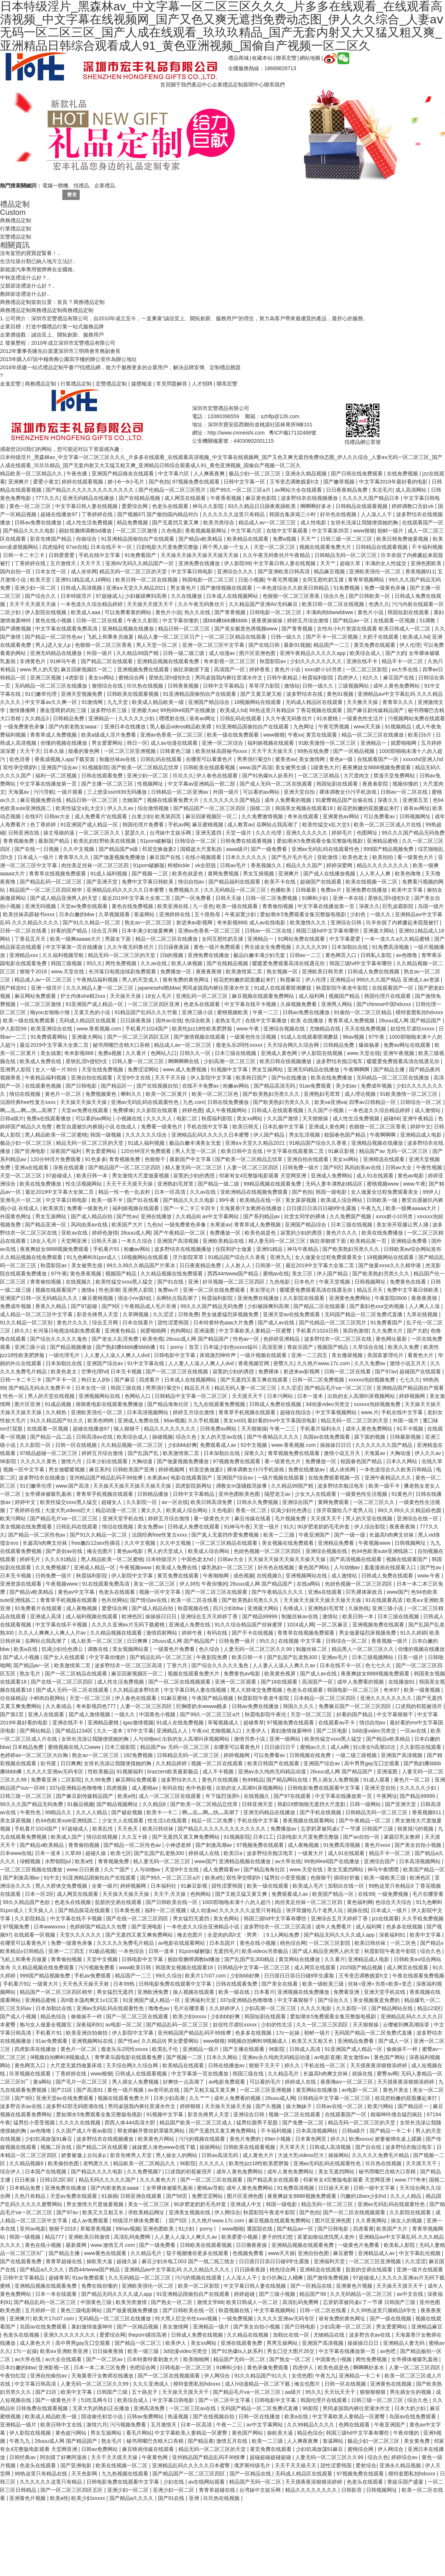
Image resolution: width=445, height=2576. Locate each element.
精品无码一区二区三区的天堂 (133, 571)
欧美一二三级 (279, 1535)
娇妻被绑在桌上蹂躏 (399, 2139)
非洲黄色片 (33, 661)
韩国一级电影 (332, 1192)
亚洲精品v (341, 980)
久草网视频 (136, 1314)
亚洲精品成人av (377, 2253)
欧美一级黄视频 (423, 1690)
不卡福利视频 (427, 547)
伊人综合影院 (370, 1527)
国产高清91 (90, 2090)
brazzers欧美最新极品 (173, 1771)
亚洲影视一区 (54, 2367)
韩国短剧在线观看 (409, 612)
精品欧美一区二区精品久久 (32, 473)
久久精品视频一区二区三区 (133, 1445)
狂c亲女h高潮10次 (375, 1747)
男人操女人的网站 (177, 2155)
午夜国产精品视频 (213, 1698)
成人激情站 (428, 1110)
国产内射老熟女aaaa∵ (75, 727)
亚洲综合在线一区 (418, 1518)
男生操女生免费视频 (268, 947)
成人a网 (340, 1747)
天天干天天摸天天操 (33, 604)
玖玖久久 (183, 776)
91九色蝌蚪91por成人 (92, 1257)
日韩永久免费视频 (258, 1502)
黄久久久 (152, 1510)
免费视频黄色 (101, 1094)
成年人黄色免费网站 (397, 686)
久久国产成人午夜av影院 (85, 2131)
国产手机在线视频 (321, 1812)
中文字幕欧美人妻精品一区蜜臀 (256, 1331)
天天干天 (91, 563)
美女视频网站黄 (131, 1649)
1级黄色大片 (324, 767)
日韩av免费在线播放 (38, 522)
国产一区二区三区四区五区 (139, 1037)
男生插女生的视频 (411, 2392)
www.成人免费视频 (185, 1069)
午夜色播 (77, 473)
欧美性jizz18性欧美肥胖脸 (203, 1029)
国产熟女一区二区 (172, 2302)
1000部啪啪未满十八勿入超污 (237, 1902)
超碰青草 (253, 1722)
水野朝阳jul (58, 1861)
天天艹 (308, 539)
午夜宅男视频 (283, 580)
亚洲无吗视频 (41, 906)
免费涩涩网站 (144, 1069)
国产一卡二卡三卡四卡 (190, 1208)
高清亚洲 (273, 1347)
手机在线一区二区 (325, 2065)
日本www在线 (16, 1853)
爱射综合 (366, 2465)
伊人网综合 (227, 2212)
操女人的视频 (407, 2220)
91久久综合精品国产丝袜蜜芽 (249, 1625)
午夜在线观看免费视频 (418, 1976)
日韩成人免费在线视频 (374, 971)
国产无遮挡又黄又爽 (176, 522)
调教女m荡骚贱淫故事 (242, 1486)
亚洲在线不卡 (362, 661)
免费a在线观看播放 (49, 1118)
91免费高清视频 (391, 947)
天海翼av (19, 792)
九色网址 (304, 727)
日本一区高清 (170, 1192)
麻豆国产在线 (399, 678)
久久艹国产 (117, 1869)
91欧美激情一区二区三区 (328, 743)
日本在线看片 (138, 1322)
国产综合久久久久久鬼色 (59, 1339)
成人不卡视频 (218, 1771)
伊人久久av (121, 808)
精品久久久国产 (305, 865)
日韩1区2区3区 (58, 2180)
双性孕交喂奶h (21, 767)
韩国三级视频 (67, 963)
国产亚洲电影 (30, 1151)
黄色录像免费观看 (268, 2367)
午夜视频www (375, 1543)
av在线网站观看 (207, 2482)
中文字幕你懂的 (181, 620)
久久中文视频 (79, 849)
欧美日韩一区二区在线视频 (147, 580)
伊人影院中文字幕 (211, 1078)
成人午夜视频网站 (226, 1110)
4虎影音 (76, 678)
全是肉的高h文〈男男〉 (235, 1935)
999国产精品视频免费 (389, 849)
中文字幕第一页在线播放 (75, 947)
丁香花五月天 (30, 939)
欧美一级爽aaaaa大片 (76, 939)
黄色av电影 (411, 1176)
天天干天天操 (171, 1078)
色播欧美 (281, 890)
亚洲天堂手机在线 (123, 1518)
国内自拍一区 (16, 571)
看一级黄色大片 (416, 857)
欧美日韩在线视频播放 (286, 1061)
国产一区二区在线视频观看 (180, 1682)
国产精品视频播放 (71, 1347)
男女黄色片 (184, 588)
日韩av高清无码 (220, 2155)
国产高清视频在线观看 (356, 1559)
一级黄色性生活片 (363, 718)
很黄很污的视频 (416, 1829)
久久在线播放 (187, 596)
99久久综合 (169, 1976)
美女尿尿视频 (301, 1200)
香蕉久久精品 (51, 1306)
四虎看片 (150, 1380)
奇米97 (392, 1690)
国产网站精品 (36, 1731)
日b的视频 (172, 955)
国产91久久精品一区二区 (92, 922)
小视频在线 (130, 1118)
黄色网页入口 (341, 955)
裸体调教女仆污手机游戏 (348, 792)
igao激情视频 (138, 1722)
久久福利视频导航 (63, 955)
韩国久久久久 (299, 1706)
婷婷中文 (420, 1127)
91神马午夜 (64, 661)
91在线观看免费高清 (106, 1584)
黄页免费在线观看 (375, 645)
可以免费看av (379, 816)
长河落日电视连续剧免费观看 (123, 971)
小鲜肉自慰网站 (48, 1698)
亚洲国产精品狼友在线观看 (123, 473)
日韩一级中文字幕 (374, 2188)
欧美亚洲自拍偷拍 (87, 2033)
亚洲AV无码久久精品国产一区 (140, 563)
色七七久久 (379, 1665)
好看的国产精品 (70, 931)
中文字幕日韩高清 (35, 2384)
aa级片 (293, 2392)
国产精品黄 (201, 2441)
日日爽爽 (138, 1641)
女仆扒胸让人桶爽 (282, 2278)
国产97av (385, 1371)
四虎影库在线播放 (35, 2049)
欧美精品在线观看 (248, 539)
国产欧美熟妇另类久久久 (272, 1094)
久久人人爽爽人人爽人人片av (53, 1633)
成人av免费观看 (91, 2220)
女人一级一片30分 (57, 1069)
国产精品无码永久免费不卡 (40, 1388)
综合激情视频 (154, 808)
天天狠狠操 (316, 1118)
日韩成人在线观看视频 (278, 1110)
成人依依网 (84, 571)
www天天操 (368, 727)
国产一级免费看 (270, 849)
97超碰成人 (109, 596)
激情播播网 (23, 710)
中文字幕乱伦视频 (420, 2253)
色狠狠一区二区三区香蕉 (292, 596)
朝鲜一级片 (391, 531)
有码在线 (218, 1633)
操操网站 (210, 2147)
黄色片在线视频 (221, 1780)
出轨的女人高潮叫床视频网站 (361, 1396)
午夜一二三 (266, 1012)
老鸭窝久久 (97, 2163)
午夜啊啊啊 (357, 1069)
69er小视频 (278, 2139)
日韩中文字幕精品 (224, 686)
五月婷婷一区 (41, 2310)
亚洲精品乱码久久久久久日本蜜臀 (126, 890)
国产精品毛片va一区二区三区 (339, 1388)
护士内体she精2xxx (83, 996)
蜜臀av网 (387, 2074)
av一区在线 (175, 1502)
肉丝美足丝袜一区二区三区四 (95, 865)
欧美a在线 (26, 1649)
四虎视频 (117, 1788)
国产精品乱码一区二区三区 (51, 882)
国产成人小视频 (22, 1657)
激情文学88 (210, 2302)
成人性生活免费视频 (90, 522)
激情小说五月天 (409, 1363)
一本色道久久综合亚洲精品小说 (204, 1927)
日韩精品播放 (153, 1494)
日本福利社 (164, 1886)
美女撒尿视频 (348, 1355)
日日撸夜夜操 (252, 2245)
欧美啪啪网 (197, 2359)
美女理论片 (263, 1290)
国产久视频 (269, 2106)
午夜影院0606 (391, 1298)
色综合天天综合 (394, 1902)
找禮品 (81, 186)
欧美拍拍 (383, 857)
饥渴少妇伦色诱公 (292, 1510)
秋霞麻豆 (291, 980)
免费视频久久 (184, 890)
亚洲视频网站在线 (100, 1396)
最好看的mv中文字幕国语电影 (282, 1420)
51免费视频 (347, 588)
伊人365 (188, 1584)
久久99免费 (98, 1780)
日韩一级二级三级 (184, 653)
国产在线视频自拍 (157, 1086)
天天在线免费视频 (366, 1029)
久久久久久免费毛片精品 (126, 1943)
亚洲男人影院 (16, 1069)
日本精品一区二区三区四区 (325, 1698)
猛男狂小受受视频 (285, 1878)
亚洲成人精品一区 (95, 1567)
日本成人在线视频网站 (233, 596)
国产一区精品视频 (354, 751)
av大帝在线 (405, 669)
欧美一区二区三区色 (216, 1094)
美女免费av (151, 1527)
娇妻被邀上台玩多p (84, 2155)
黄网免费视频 (224, 873)
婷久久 (22, 1331)
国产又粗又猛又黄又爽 (241, 1894)
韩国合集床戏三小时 (293, 514)
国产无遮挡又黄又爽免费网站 (186, 1837)
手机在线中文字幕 (100, 555)
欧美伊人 (176, 2343)
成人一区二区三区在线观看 (170, 1796)
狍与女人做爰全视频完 (46, 2025)
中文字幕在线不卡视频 (251, 1004)
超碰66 (391, 1118)
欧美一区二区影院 (199, 2286)
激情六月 (72, 1461)
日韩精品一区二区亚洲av (180, 792)
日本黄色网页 (311, 2139)
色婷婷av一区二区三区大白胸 (34, 1755)
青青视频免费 (19, 841)
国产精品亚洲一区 (46, 1225)
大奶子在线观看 (381, 637)
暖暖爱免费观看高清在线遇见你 (289, 963)
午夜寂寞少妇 (241, 914)
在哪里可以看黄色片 (210, 759)
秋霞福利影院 (318, 678)
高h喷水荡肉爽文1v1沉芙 (90, 2000)
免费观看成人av (219, 1445)
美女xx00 (234, 1420)
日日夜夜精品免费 (347, 490)
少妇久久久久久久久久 (316, 661)
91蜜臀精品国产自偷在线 (345, 800)
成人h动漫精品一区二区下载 (258, 2384)
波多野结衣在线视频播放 (310, 498)
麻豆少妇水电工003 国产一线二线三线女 (189, 2261)
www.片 (369, 1412)
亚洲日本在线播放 (125, 727)
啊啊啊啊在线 (184, 1061)
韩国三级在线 (127, 1388)
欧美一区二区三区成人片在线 (388, 824)
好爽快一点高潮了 (184, 2082)
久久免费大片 (388, 1331)
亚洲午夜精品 (418, 1118)
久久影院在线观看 (157, 1110)
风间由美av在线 (364, 1167)
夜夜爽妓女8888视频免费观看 (377, 767)
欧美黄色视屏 (280, 1674)
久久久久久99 (312, 947)
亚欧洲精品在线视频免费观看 (254, 1192)
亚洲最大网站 (379, 931)
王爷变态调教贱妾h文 (295, 482)
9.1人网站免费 (283, 1935)
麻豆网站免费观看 (35, 996)
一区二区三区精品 (319, 776)
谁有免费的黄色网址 (186, 980)
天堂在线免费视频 (103, 1069)
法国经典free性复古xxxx (28, 1102)
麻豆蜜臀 (344, 2253)
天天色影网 (85, 2474)
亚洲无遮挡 (209, 833)
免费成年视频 (377, 1086)
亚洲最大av (144, 710)
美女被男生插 (291, 767)
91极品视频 (80, 1804)
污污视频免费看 (97, 1967)
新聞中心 (253, 85)
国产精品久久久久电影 (29, 531)
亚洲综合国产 (298, 1502)
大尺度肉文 (357, 776)
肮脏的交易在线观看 (119, 1902)
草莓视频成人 (224, 1722)
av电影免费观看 (228, 2082)
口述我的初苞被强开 (419, 1706)
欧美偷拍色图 (64, 2163)
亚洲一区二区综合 (223, 743)
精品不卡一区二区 (403, 661)
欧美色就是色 (188, 873)
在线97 (33, 816)
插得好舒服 (347, 1878)
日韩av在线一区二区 (340, 2106)
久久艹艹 (200, 2098)
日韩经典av (23, 2457)
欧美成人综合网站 (342, 1200)
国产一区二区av (105, 2359)
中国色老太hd (197, 1559)
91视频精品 (398, 727)
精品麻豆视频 (330, 571)
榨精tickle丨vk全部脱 (192, 865)
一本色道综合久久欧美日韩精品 (293, 588)
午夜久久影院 (143, 620)
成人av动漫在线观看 (175, 743)
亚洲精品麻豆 (426, 2327)
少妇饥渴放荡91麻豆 (49, 2139)
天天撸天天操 (363, 702)
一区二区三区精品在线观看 (236, 637)
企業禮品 (104, 186)
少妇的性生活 (277, 2025)
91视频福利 (130, 1771)
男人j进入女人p (53, 645)
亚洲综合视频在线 (284, 1029)
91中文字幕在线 (146, 1363)
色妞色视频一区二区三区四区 (268, 1551)
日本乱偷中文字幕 (284, 1127)
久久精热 (57, 1412)
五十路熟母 (208, 914)
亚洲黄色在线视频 (391, 2384)
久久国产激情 (283, 1118)
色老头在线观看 (171, 506)
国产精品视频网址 (117, 1804)
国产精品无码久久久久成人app (340, 1935)
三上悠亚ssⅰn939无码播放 (117, 792)
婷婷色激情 (105, 1233)
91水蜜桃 (327, 718)
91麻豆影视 (342, 1151)
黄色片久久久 (342, 1233)
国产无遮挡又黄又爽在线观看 (254, 1380)
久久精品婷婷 (172, 1763)
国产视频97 (130, 514)
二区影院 (71, 1780)
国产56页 (177, 2196)
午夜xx (295, 735)
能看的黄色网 (84, 751)
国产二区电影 (332, 1731)
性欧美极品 (101, 1771)
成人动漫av (223, 653)
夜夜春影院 (376, 784)
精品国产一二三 (332, 645)
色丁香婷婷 (43, 824)
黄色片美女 (396, 2090)
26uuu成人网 (136, 1233)
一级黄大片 (311, 1853)
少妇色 (358, 914)
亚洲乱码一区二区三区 (202, 996)
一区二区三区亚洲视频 (130, 751)
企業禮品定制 (227, 85)
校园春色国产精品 (345, 1135)
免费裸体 (123, 1110)
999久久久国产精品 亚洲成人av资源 (398, 980)
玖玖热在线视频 (146, 686)
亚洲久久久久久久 (307, 833)
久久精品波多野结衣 (137, 1690)
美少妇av (347, 1086)
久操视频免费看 (299, 1004)
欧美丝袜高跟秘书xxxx (222, 751)
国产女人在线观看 (64, 1657)
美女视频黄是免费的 (377, 2000)
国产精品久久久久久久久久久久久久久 (90, 490)
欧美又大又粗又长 (313, 2041)
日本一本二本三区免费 (100, 2367)
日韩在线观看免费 (102, 776)
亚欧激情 (328, 857)
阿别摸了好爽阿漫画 (64, 2457)
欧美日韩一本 (92, 1176)
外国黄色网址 (16, 1216)
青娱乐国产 (300, 1347)
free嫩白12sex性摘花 (96, 1543)
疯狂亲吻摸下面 (192, 669)
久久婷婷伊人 (225, 2008)
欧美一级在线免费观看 (233, 735)
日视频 (51, 849)
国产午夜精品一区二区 (180, 1233)
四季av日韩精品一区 (373, 1102)
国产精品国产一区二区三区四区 (210, 808)
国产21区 (62, 2090)
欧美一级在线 (234, 1992)
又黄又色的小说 (93, 1012)
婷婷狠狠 (191, 2106)
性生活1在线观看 (168, 1820)
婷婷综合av (405, 2457)
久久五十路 (135, 1837)
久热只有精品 (30, 2196)
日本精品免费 (28, 1747)
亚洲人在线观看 (47, 1714)
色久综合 (210, 1649)
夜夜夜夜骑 (209, 971)
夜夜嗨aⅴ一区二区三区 (347, 2082)
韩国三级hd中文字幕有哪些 (328, 931)
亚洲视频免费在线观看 (144, 669)
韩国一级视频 (106, 1135)
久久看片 (137, 1053)
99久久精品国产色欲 (27, 1902)
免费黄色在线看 (409, 1282)
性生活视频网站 (84, 1184)
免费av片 (331, 890)
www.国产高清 (255, 767)
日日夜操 (25, 2180)
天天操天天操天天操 (84, 1102)
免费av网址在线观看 (407, 1045)
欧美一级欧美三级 (385, 1878)
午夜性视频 (430, 1167)
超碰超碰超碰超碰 (271, 2457)
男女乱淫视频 (305, 1135)
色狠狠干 (156, 1159)
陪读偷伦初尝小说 (102, 2416)
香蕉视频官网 (254, 1363)
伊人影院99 (237, 563)
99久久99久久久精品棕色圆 (410, 1510)
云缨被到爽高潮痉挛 (407, 2025)
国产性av (127, 1216)
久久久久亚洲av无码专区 (55, 1771)
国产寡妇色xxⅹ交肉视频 (377, 1306)
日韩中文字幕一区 (245, 482)
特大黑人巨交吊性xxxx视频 (187, 2318)
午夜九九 (372, 1208)
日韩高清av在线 (95, 1437)
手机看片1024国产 (147, 1029)
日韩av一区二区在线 (404, 792)
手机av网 (178, 824)
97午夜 (377, 1037)
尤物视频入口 (226, 1731)
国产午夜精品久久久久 (273, 1437)
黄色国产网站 (314, 1567)
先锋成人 (294, 1608)
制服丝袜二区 (312, 1649)
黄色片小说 (168, 612)
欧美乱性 (103, 1829)
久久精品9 (153, 2041)
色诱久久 (379, 604)
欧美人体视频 (187, 963)
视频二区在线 (56, 2147)
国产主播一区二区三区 (108, 784)
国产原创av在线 (65, 1551)
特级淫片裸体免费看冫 (139, 2220)
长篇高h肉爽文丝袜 (392, 1535)
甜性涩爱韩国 (174, 1322)
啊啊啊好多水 (316, 506)
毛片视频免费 (291, 1518)
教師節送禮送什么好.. (25, 294)
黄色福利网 (360, 1902)
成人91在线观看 (375, 1176)
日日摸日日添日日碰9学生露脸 (322, 1208)
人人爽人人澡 (425, 1306)
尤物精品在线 (325, 1029)
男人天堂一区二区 (157, 645)
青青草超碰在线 (64, 2261)
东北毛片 (382, 490)
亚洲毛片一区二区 (21, 1200)
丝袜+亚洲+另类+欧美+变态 (380, 1984)
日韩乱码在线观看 (241, 718)
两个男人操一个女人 (226, 547)
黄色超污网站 (71, 2433)
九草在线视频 (422, 1314)
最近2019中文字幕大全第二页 (137, 898)
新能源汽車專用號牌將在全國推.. (38, 269)
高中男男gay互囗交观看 (372, 1763)
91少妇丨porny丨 (198, 2229)
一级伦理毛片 (65, 1355)
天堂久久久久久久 (81, 1935)
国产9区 (332, 1167)
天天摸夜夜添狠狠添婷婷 (379, 2065)
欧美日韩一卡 (248, 1657)
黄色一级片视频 (126, 2090)
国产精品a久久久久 (43, 2269)
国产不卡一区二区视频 (332, 637)
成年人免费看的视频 (288, 800)
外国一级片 (100, 653)
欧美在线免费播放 (332, 1078)
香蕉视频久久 (267, 865)
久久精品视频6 (27, 2163)
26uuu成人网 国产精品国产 (411, 1020)
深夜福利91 (393, 1935)
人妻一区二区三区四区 (253, 1167)
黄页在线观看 (322, 735)
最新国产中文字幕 (190, 1159)
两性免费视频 (121, 963)
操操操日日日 (336, 1445)
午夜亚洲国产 (315, 1535)
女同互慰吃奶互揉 (323, 580)
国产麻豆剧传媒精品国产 (376, 710)
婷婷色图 (192, 1110)
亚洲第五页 (416, 800)
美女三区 (303, 1273)
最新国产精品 (54, 841)
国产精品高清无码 (275, 1086)
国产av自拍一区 (362, 1837)
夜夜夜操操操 (267, 620)
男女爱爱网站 (108, 743)
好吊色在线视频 (339, 514)
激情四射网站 (162, 1633)
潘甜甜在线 (260, 2229)
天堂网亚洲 (74, 1241)
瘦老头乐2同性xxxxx (240, 1045)
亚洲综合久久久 (236, 571)
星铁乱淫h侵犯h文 (170, 678)
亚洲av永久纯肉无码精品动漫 (272, 1771)
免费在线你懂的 (100, 2286)
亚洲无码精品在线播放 (89, 498)
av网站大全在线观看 (299, 490)
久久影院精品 (30, 1918)
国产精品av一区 (352, 620)
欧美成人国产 (67, 1837)
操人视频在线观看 (194, 1992)
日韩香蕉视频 (184, 686)
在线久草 (432, 1461)
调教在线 (99, 1649)
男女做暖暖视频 (67, 1469)
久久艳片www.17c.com (324, 1363)
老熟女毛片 (229, 1020)
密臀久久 (283, 1363)
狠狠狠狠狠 (373, 2392)
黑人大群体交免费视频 (257, 1690)
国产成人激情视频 (90, 1714)
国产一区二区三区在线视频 (178, 1371)
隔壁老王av (278, 1494)
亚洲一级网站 (285, 1739)
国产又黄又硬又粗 (261, 694)
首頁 (165, 85)
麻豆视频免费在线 (41, 800)
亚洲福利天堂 (201, 2000)
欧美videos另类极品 (265, 1951)
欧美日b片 (420, 735)
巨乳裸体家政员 (365, 1592)
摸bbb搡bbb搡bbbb (226, 620)
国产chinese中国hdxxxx (384, 1004)
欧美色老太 (356, 857)
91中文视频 (254, 1445)
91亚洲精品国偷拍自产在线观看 (138, 539)
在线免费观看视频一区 (335, 1478)
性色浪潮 (109, 1290)
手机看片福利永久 (321, 1429)
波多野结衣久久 (180, 1780)
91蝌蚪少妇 (316, 898)
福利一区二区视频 (56, 776)
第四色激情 (356, 1331)
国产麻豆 (125, 1380)
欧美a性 (127, 1796)
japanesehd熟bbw (158, 988)
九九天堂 (118, 702)
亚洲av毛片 (335, 1657)
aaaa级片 (237, 849)
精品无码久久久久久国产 (108, 2180)
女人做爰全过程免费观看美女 (385, 1192)
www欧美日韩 (135, 1967)
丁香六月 (178, 1665)
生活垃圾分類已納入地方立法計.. (38, 261)
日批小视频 (251, 580)
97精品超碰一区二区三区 (49, 1453)
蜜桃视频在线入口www (75, 1747)
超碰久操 (96, 1853)
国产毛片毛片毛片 (292, 857)
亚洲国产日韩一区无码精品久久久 (39, 1298)
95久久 (94, 963)
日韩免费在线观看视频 (247, 841)
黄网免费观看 (334, 1502)
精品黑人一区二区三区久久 (363, 1649)
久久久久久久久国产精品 (232, 800)
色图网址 (368, 833)
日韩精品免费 (69, 718)
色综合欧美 (198, 1020)
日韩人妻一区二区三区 (138, 1061)
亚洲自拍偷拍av (49, 2376)
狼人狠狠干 (127, 1429)
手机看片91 (107, 1249)
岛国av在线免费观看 (327, 1437)
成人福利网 (312, 996)
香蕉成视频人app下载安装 (65, 759)
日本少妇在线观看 (107, 1461)
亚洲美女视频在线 (190, 2212)
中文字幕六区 (174, 473)
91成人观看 (377, 1780)
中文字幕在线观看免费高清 (67, 629)
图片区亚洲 (28, 1404)
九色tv (154, 1225)
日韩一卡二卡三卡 (24, 555)
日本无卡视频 (127, 1371)
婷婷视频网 (412, 1396)
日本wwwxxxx (50, 1927)
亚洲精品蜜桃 (383, 841)
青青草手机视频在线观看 (247, 1412)
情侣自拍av (192, 882)
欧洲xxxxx (360, 2139)
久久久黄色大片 (159, 2180)
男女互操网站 (268, 1069)
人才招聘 (202, 384)
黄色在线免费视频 (133, 906)
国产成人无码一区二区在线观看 (277, 784)
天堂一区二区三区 (275, 547)
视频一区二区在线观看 (217, 1763)
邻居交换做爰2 (160, 849)
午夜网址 (386, 1796)
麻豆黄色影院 (261, 498)
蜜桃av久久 (314, 1747)
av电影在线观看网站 (182, 1943)
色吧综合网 (143, 2367)
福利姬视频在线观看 (271, 743)
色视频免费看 (249, 2253)
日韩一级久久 (287, 637)
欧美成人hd (416, 637)
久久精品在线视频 (248, 2335)
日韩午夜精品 (283, 678)
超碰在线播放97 (59, 514)
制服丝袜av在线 (118, 759)
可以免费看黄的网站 (129, 612)
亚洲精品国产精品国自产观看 (410, 1388)
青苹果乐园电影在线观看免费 (129, 2057)
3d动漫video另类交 (328, 1404)
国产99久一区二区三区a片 (241, 490)
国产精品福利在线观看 (235, 882)
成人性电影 (314, 522)
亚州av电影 (33, 2229)
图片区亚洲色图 (258, 653)
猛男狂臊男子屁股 (257, 2123)
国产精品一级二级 (219, 1184)
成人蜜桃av (145, 1788)
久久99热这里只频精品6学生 (384, 2310)
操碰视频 (162, 1437)
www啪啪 (233, 2229)
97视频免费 (17, 1927)
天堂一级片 (239, 833)
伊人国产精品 (269, 1135)
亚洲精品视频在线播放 (128, 629)
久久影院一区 (36, 1445)
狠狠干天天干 (265, 2065)
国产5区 (179, 2220)
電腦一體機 (55, 186)
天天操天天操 (126, 996)
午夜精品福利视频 (97, 980)
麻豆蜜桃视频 (208, 824)
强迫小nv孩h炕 (135, 1298)
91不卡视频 (410, 1429)
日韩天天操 (229, 898)
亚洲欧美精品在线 (223, 1241)
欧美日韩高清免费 (212, 1502)
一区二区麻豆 (333, 1625)
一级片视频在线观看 (264, 1355)
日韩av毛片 (234, 865)
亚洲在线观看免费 (242, 2343)
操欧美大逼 (100, 2261)
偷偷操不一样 (87, 2016)
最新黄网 (77, 2245)
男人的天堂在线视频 (52, 1396)
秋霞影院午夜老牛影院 (342, 988)
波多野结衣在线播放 (43, 1478)
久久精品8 (188, 1216)
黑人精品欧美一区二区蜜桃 (56, 1135)
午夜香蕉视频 (226, 498)
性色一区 (14, 1396)
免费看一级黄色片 (162, 1127)
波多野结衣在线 (305, 694)
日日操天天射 (334, 2188)
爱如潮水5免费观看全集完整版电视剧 (320, 841)
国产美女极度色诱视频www (246, 629)
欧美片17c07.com (206, 1976)
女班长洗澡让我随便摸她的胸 (364, 522)
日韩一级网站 (366, 1804)
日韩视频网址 (415, 816)
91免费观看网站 (49, 1037)
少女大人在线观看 (316, 1494)
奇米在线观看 (303, 816)
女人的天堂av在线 (222, 1437)
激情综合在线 (108, 686)
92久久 (371, 678)
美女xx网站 (102, 678)
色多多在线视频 (405, 1927)
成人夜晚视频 (82, 1608)
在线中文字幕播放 (266, 1020)
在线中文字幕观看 (287, 531)
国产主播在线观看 (244, 2049)
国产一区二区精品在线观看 (77, 1674)
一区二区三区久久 (100, 833)
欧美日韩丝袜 (158, 1829)
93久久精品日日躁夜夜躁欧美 (262, 506)
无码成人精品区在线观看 (315, 702)
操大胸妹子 (299, 2106)
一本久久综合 (137, 1241)
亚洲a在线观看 (32, 1167)
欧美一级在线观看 (237, 906)
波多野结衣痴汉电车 (340, 1061)
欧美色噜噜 (408, 873)
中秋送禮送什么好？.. (25, 278)
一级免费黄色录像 (24, 727)
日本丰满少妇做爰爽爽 (148, 931)
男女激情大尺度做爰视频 (141, 1176)
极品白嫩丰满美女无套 (195, 1143)
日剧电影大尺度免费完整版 (168, 547)
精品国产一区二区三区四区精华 (46, 890)
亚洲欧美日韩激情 (89, 2237)
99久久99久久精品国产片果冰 (141, 1265)
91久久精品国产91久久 (57, 1420)
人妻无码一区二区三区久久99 (258, 1649)
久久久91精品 (61, 1559)
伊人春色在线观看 (217, 776)
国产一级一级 (350, 1535)
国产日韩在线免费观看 (357, 473)
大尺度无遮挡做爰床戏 (76, 2065)
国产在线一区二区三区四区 (63, 1682)
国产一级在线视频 (391, 2318)
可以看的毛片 (266, 2082)
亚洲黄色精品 (121, 1331)
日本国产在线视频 (46, 2171)
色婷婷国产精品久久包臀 (99, 1927)
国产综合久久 (41, 596)
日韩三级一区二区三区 (347, 539)
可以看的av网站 (262, 792)
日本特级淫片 (76, 596)
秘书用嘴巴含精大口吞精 (122, 1045)
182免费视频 (138, 1755)
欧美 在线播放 (308, 1020)
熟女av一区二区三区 (149, 922)
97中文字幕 (140, 1731)
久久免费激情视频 (262, 816)
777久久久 (47, 498)
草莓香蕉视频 (96, 2229)
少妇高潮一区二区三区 (230, 1061)
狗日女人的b (96, 1380)
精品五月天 (370, 1290)
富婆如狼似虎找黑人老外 (326, 2237)
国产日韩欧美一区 (370, 596)
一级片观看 (70, 792)
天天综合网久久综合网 (293, 1045)
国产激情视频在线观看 (227, 588)
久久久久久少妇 (137, 718)
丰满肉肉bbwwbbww (330, 612)
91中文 (52, 1878)
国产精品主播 (389, 1069)
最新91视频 (297, 645)
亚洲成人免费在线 (139, 1420)
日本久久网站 (402, 1461)
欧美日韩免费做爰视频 (403, 539)
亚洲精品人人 (172, 1731)
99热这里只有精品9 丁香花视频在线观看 (296, 710)
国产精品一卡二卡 (391, 2131)
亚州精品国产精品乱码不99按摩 (106, 1478)
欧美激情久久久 (309, 922)
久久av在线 (154, 963)
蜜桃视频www (383, 1184)
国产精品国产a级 (119, 849)
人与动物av (348, 1567)
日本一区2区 (39, 1894)
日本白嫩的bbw (77, 914)
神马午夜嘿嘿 (383, 1869)
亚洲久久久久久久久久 (386, 1698)
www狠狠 (364, 531)
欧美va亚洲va (330, 1102)
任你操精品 (13, 1698)
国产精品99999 (260, 1616)
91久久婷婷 (413, 1633)
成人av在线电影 (268, 922)
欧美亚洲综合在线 (52, 1029)
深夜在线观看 (69, 1167)
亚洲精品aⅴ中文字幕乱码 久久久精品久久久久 (178, 2269)
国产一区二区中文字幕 (225, 2400)
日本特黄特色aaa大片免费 (224, 1322)
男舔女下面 (118, 939)
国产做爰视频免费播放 (120, 857)
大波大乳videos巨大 (68, 1510)
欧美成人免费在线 (41, 1061)
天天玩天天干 (340, 2392)
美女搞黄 (50, 1053)
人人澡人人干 (377, 514)
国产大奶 (395, 653)
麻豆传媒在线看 (253, 1518)
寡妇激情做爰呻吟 (292, 1731)
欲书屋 (48, 1763)
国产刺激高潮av (214, 1845)
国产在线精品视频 (140, 498)
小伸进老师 (178, 1845)
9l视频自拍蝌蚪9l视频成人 (258, 2041)
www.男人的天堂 (39, 669)
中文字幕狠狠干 (396, 1714)
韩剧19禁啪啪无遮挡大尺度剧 (312, 1804)
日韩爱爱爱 (62, 555)
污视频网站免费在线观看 (416, 718)
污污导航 (43, 792)
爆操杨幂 (370, 1045)
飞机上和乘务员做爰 (111, 637)
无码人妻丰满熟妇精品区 (335, 1184)
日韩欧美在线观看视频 (133, 694)
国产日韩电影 (82, 1086)
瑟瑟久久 (136, 833)
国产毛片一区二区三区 (82, 2082)
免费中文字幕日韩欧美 (148, 882)
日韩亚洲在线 (24, 833)
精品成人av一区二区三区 (267, 522)
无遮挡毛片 (226, 1951)
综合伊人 (11, 2171)
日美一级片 (411, 1657)
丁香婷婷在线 (98, 514)
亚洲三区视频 (46, 678)
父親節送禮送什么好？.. (27, 286)
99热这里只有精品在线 (41, 2474)
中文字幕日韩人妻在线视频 (87, 506)
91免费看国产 (141, 555)
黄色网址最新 (392, 1339)
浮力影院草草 (188, 1257)
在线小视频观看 (204, 857)
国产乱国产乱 (144, 1453)
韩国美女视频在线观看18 (304, 808)
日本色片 (305, 1282)
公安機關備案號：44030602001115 (233, 441)
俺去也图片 (100, 1551)
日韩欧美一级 (382, 1200)
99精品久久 (59, 1812)
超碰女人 (112, 1502)
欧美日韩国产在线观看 (274, 1763)
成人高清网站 (411, 490)
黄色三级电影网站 (81, 2310)
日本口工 (263, 1837)
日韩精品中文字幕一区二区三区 (192, 1396)
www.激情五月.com (113, 2245)
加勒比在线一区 (347, 1886)
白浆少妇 (142, 816)
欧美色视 (152, 1339)
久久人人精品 (92, 1812)
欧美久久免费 (404, 1347)
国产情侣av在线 (149, 1600)
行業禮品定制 (15, 229)
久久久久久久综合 (146, 1135)
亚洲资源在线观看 (21, 1584)
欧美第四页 (168, 816)
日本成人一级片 (36, 857)
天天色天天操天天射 (86, 1984)
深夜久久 (389, 800)
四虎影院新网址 (194, 1486)
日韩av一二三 (306, 955)
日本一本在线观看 (56, 2294)
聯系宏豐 (286, 57)
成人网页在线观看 (185, 498)
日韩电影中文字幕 (175, 1355)
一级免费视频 (393, 1894)
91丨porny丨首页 (179, 1347)
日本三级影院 (121, 1747)
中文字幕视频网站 (336, 1412)
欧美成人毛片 (309, 1886)
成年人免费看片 (334, 1927)
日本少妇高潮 (170, 2098)
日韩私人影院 (376, 955)
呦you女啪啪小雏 (50, 1012)
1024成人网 (300, 1625)
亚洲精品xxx (24, 955)
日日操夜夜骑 (108, 2351)
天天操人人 (41, 1910)
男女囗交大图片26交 (291, 2351)
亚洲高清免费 (150, 2408)
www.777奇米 (410, 2180)
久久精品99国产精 (138, 653)
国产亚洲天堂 (102, 882)
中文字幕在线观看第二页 (296, 1151)
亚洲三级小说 (198, 1012)
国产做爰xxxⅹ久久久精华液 (390, 1265)
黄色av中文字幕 (77, 1592)
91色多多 (95, 1159)
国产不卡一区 (62, 1380)
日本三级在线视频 (236, 1053)
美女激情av (357, 2057)
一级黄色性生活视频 (254, 1037)
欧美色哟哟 (101, 1420)
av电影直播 (327, 2057)
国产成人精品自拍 (92, 1216)
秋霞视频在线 (194, 1608)
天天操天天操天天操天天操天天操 (200, 555)
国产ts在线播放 (289, 1078)
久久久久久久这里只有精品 (234, 514)
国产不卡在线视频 (253, 1633)
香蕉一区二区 (251, 1510)
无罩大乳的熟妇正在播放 (101, 2408)
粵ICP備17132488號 (292, 433)
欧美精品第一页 (369, 1241)
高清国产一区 (230, 669)
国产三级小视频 (278, 2294)
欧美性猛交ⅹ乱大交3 (80, 808)
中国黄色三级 (96, 2302)
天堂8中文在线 (134, 1078)
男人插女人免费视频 (336, 1780)
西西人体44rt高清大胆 (130, 2123)
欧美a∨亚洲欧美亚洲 (65, 2351)
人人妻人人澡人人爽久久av (285, 1665)
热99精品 (253, 1780)
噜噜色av (159, 2008)
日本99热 (124, 1984)
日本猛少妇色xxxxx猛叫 (231, 1347)
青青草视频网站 (367, 580)
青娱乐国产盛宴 (406, 2482)
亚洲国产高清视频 (178, 1241)
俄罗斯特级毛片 (253, 2465)
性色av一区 (247, 1339)
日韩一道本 (162, 1951)
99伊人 (431, 1192)
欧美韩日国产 (252, 1078)
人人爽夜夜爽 (210, 473)
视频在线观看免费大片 (326, 547)
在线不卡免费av (201, 1086)
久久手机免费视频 (423, 1918)
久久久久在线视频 (80, 2123)
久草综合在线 (369, 1347)
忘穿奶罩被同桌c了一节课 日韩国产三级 (348, 1829)
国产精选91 (14, 988)
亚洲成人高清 (46, 1616)
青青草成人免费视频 (54, 735)
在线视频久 (79, 1282)
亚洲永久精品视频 (306, 473)
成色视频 (243, 1576)
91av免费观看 (316, 1086)
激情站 (292, 686)
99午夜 (228, 1200)
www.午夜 (248, 1029)
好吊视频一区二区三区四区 (234, 1282)
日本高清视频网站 (148, 1412)
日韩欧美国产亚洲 (134, 1469)
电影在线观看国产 (192, 1478)
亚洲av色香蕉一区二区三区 (172, 735)
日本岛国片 (223, 1943)
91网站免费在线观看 (302, 939)
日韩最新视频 (406, 1437)
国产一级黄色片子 (56, 2400)
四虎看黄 (363, 2229)
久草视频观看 (115, 914)
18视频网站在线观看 (258, 702)
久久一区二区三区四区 (323, 2025)
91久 (288, 1527)
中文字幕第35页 (331, 531)
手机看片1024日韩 (318, 1331)
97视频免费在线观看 (196, 482)
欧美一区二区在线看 (195, 1600)
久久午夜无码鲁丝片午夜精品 (277, 555)
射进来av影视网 (195, 922)
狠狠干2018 (34, 971)
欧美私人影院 (400, 2245)
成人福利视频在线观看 (92, 1616)
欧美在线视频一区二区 (372, 882)
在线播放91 (402, 1682)
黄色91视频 (341, 694)
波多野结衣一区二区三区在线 (338, 1339)
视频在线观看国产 (56, 1290)
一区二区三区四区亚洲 (154, 1004)
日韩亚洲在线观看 (141, 2196)
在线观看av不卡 (337, 1722)
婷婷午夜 (193, 1633)
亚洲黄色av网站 (342, 816)
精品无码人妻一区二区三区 (246, 1388)
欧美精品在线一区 (261, 1200)
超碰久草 (351, 563)
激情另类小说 (250, 1739)
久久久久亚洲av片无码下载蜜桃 (129, 1625)
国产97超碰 (85, 1306)
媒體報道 (141, 384)
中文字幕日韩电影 (192, 571)
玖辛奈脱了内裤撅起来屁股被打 (403, 922)
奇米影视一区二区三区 (230, 661)
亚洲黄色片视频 (355, 2286)
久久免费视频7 (53, 1567)
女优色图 (301, 2376)
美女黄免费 (417, 2441)
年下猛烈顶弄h (223, 1796)
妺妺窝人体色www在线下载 (164, 2147)
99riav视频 (128, 2229)
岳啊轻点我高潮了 (277, 824)
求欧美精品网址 (147, 2212)
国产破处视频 (127, 1812)
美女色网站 (227, 1918)
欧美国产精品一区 (424, 1869)
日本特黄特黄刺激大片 (153, 2359)
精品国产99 (313, 2294)
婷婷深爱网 (340, 865)
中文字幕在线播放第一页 (49, 784)
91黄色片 (402, 1494)
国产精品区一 (117, 1086)
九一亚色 (203, 906)
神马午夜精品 (303, 1249)
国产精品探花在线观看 (85, 1910)
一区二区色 (404, 1943)
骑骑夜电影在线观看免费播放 (110, 1404)
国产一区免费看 (193, 898)
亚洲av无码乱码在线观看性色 (326, 849)
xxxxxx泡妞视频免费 (372, 1380)
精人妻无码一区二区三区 (194, 1167)
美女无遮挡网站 (346, 1869)
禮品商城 (238, 57)
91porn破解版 (156, 841)
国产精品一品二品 (51, 1437)
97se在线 (77, 547)
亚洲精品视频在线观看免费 (169, 661)
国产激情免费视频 (328, 2278)
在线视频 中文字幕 (300, 1641)
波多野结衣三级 (109, 710)
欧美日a (234, 1853)
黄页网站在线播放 (300, 1959)
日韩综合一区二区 (196, 841)
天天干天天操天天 (272, 751)
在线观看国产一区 (423, 522)
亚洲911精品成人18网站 (84, 580)
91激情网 (93, 702)
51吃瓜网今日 (97, 2400)
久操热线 (358, 1608)
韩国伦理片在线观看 (388, 996)
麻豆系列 (99, 1469)
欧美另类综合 (219, 522)
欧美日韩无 (246, 1127)
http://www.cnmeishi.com (236, 433)
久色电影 (171, 531)
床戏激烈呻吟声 (218, 1355)
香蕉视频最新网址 (206, 531)
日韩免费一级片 (301, 1167)
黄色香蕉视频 (86, 1273)
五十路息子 (145, 2392)
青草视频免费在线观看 (294, 1453)
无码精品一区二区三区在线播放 (51, 686)
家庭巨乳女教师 (403, 1837)
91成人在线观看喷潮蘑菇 (283, 988)
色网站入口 (164, 1053)
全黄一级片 (105, 1886)
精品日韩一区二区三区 (184, 629)
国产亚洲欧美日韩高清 (284, 571)
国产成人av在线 (277, 1322)
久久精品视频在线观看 (117, 1633)
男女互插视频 (259, 873)
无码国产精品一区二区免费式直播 (364, 1314)
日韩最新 (307, 890)
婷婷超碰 (245, 2294)
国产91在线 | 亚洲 (178, 1282)
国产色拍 (159, 482)
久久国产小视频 (326, 1110)
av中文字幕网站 (221, 1216)
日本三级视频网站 (373, 1657)
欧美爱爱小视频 (240, 2237)
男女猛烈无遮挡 (192, 1918)
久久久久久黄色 (39, 1461)
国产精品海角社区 (168, 1404)
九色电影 (280, 1282)
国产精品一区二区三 (139, 2343)
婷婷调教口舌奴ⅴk (413, 506)
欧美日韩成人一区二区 (253, 2302)
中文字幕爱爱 (345, 939)
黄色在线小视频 (54, 620)
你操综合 (87, 539)
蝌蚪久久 (132, 1094)
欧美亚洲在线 (173, 906)
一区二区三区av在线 (193, 2408)
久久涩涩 (164, 1314)
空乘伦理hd (94, 1371)
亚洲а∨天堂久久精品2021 (136, 588)
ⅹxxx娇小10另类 (323, 669)
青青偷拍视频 (278, 906)
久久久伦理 (269, 833)
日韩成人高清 (305, 2049)
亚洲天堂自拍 (300, 792)
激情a (88, 1290)
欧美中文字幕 (408, 890)
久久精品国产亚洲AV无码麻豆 (264, 604)
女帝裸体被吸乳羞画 (49, 1494)
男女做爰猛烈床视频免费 (230, 1314)
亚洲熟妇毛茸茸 (323, 1094)
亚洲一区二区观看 (236, 1682)
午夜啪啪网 (216, 1576)
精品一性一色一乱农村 (125, 1192)
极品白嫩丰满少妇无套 (260, 955)
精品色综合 (54, 2016)
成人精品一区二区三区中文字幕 (37, 1314)
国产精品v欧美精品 (201, 539)
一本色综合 (132, 1951)
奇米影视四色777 (96, 1706)
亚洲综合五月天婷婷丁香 (210, 1616)
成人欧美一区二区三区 (97, 1641)
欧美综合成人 (366, 653)
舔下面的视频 (370, 1437)
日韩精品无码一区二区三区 (346, 555)
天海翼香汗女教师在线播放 (251, 1208)
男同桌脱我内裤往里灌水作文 (229, 678)
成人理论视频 (361, 1094)
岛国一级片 (431, 906)
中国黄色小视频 (158, 1714)
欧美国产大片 (128, 1225)
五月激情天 (64, 563)
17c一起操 (288, 2033)
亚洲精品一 (102, 718)
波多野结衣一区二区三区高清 (129, 1665)
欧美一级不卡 (108, 1200)
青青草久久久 (398, 702)
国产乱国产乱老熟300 (293, 1657)
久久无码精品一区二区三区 (236, 890)
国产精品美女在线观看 (273, 2180)
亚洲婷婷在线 (175, 914)
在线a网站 (309, 1584)
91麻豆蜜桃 (175, 1698)
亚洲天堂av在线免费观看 (292, 1314)
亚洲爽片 (19, 482)
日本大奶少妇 (411, 2408)
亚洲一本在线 (349, 898)
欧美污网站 (13, 1518)
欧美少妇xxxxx (190, 2016)
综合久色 (335, 596)
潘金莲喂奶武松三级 (64, 710)
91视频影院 (95, 767)
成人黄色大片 (259, 2155)
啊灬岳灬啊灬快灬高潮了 (29, 1110)
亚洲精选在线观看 (384, 1159)
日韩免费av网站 (219, 1429)
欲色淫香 (20, 759)
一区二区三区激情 (137, 531)
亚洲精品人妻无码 (404, 2343)
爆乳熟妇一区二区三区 (228, 1567)
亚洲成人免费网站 (332, 1176)
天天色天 (128, 1829)
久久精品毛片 (284, 2074)
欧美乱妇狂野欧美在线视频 (105, 841)
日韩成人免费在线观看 (194, 1527)
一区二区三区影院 (367, 669)
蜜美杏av (285, 759)
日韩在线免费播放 (228, 1102)
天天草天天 (293, 2147)
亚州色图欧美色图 (239, 1494)
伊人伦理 (409, 645)
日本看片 (264, 1992)
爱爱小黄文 (46, 482)
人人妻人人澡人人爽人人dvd (117, 1355)
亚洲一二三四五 (310, 1355)
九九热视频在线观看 (126, 2474)
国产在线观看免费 (21, 2261)
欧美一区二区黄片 (167, 1094)
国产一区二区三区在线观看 (217, 1592)
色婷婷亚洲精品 (282, 1339)
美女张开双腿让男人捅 (403, 1225)
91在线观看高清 (384, 1600)
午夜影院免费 (212, 1657)
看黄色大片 (421, 1355)
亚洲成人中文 (246, 2204)
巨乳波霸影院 (398, 906)
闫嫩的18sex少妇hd (364, 2196)
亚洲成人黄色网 (280, 1053)
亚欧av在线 (75, 1233)
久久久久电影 (316, 2008)
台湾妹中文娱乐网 (170, 833)
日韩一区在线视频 (76, 1445)
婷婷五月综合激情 (308, 620)
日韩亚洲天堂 (258, 1804)
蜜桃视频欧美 (233, 1012)
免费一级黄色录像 (385, 588)
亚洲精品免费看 (410, 1241)
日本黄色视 (128, 1910)
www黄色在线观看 (106, 2253)
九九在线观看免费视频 (220, 1404)
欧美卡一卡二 (162, 1812)
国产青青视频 (230, 612)
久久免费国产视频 (351, 1216)
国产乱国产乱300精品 (250, 1959)
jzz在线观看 (385, 1918)
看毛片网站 (139, 2433)
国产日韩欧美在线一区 (172, 1902)
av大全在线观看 (64, 2359)
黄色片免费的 (246, 2139)
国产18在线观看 (280, 1682)
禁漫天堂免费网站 (394, 776)
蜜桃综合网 (132, 678)
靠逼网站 (145, 914)
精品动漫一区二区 (116, 1510)
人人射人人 (239, 1265)
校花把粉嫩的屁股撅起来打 (369, 808)
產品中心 (201, 85)
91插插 (109, 2196)
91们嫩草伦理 (41, 694)
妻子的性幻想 (278, 2237)
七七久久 (409, 1380)
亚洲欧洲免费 (153, 1992)
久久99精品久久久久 (311, 2425)
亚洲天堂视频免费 (82, 694)
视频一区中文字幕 (24, 1469)
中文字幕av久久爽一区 (52, 702)
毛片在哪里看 (428, 1894)
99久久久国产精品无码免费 (413, 833)
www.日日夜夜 (83, 1869)
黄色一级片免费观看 (218, 947)
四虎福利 (52, 547)
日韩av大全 (58, 816)
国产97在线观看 (293, 1796)
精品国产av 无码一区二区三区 (394, 1151)
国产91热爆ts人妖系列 (268, 776)
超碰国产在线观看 (321, 882)
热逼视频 (179, 2416)
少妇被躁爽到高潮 (146, 596)
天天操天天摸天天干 (151, 604)
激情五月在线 (232, 2441)
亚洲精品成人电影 (421, 1135)
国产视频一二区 (150, 873)
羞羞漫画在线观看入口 (391, 1567)
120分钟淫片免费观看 (146, 1151)
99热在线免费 (313, 751)
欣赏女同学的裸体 (305, 1216)
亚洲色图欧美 (427, 563)
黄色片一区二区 (64, 1094)
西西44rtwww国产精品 (233, 1273)
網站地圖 (310, 57)
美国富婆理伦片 (386, 1355)
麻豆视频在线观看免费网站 (264, 996)
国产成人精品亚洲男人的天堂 (64, 898)
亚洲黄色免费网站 (350, 1298)
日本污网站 (280, 1396)
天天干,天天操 (171, 1894)
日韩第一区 (269, 1265)
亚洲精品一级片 (201, 2049)
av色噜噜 (407, 955)
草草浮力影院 (265, 686)
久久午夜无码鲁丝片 (202, 604)
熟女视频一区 (283, 971)
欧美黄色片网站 (157, 2139)
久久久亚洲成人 (152, 2384)
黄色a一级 (342, 759)
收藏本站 (262, 57)
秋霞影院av (273, 661)
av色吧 (388, 2351)
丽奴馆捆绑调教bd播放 (86, 531)
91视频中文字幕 (230, 1069)
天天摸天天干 (248, 1396)
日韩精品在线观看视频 (362, 506)
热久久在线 (198, 612)
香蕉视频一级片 (390, 1641)
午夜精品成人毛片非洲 (151, 1306)
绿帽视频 (31, 1861)
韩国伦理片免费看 (143, 824)
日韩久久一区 (195, 1053)
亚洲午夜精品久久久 (389, 1478)
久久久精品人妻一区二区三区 (100, 988)
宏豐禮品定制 (15, 237)
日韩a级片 (12, 1118)
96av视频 (354, 1037)
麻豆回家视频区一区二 (87, 669)
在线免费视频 (403, 473)
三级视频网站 (354, 686)
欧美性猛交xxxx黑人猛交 (125, 1282)
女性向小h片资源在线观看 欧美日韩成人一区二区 (374, 629)
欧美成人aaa (86, 612)
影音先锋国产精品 (51, 539)
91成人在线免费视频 (180, 1722)
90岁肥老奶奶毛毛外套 (324, 1527)
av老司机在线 (164, 2090)
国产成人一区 (394, 2041)
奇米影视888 (231, 922)
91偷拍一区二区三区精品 (363, 1012)
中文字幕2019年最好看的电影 (394, 482)
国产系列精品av (262, 1216)
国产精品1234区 (74, 1731)
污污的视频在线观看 (202, 2139)
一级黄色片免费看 (174, 1649)
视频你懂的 (406, 784)
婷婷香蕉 (260, 669)
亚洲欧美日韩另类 (323, 971)
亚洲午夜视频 (399, 1053)
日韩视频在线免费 (310, 1755)
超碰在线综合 (296, 1412)
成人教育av (240, 824)
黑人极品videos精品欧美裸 (181, 727)
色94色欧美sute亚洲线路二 (383, 1551)
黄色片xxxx (378, 1845)
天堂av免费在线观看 (84, 906)
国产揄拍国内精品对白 (173, 514)
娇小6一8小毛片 (127, 482)
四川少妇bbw (229, 1608)
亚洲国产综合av (60, 767)
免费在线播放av (307, 1469)
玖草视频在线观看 (30, 2074)
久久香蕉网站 (372, 2220)
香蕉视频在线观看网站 (309, 1820)
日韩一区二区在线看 (100, 620)
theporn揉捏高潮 (148, 2335)
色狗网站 (180, 1331)
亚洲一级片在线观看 (419, 2269)
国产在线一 (27, 849)
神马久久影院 (208, 506)
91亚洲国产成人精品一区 (89, 824)
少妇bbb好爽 (182, 1445)
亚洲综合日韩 (346, 922)
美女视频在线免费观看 (26, 1527)
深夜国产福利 (66, 1151)
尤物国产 (133, 800)
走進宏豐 (10, 384)
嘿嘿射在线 (173, 718)
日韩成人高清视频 (81, 588)
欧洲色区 (132, 1616)
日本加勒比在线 (350, 947)
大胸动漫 (401, 1453)
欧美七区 (121, 1853)
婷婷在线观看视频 (83, 482)
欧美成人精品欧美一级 (158, 702)
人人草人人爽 (375, 873)
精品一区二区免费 (212, 1820)
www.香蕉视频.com (99, 1029)
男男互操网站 (283, 2343)
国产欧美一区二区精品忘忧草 (145, 767)
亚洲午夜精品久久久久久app (313, 653)
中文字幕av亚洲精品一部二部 (202, 784)
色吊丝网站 (114, 1600)
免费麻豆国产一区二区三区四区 (356, 1706)
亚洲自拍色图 (314, 2253)
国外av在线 (169, 1020)
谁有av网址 (203, 718)
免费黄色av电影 (243, 1674)
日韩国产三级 (112, 2392)
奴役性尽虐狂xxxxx (413, 1029)
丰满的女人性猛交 (386, 563)
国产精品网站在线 (287, 1780)
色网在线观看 (355, 2425)
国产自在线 (369, 2147)
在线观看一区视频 (394, 620)
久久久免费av (370, 1363)
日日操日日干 (280, 1747)
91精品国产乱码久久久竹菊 (147, 1012)
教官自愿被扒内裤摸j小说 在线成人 (97, 1127)
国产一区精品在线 (311, 2286)
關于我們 (181, 85)
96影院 (8, 1461)
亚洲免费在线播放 (199, 563)
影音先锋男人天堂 (98, 1314)
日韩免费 (188, 1314)
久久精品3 (37, 718)
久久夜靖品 (59, 1706)
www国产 (397, 1592)
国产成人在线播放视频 (330, 873)
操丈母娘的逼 (59, 833)
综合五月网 (105, 931)
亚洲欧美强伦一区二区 (375, 571)
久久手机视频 (204, 1420)
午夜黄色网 (155, 2457)
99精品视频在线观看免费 (273, 1184)
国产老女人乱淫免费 (116, 1339)
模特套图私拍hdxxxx (419, 1012)
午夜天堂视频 (335, 1282)
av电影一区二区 (124, 2025)
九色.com (193, 1102)
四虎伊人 (348, 678)
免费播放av (284, 1829)
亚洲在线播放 (157, 1216)
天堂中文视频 (102, 1959)
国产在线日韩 (264, 645)
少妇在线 (174, 2482)
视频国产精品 (345, 996)
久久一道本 (110, 1731)
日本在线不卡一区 (112, 547)
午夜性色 (31, 1812)
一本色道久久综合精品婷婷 (92, 604)
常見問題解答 (171, 384)
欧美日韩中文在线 (242, 1151)
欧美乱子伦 (165, 2049)
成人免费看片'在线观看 (102, 816)
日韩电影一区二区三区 (276, 612)
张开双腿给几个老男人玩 (345, 1510)
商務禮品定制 (15, 220)
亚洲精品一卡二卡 (360, 2376)
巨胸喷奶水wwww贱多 (202, 1706)
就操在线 (357, 1910)
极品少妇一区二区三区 (255, 473)
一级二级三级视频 (356, 1755)
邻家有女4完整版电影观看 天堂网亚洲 (263, 1176)
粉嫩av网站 (237, 1086)
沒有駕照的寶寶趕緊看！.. (30, 253)
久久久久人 (160, 1118)
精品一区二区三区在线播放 (373, 735)
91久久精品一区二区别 (27, 1322)
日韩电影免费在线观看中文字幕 (324, 1788)
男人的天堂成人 (141, 980)
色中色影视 (199, 1788)
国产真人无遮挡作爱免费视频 (225, 1535)
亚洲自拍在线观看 (92, 1078)
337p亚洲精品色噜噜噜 (76, 1788)
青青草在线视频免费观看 (58, 873)
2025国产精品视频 (362, 1967)
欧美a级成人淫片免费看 (109, 735)
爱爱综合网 (135, 506)
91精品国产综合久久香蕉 (318, 1143)
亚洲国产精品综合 (209, 702)
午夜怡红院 (13, 2376)
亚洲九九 (281, 1257)
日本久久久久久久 (246, 857)
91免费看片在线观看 (38, 1608)
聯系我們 (274, 85)
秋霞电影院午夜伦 (266, 1714)
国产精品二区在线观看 (107, 661)
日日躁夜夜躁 (174, 947)
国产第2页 (12, 1714)
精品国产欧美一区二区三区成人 (196, 2123)
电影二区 (188, 1118)
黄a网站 (43, 2082)
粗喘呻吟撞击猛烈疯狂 (397, 2114)
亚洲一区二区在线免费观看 (215, 1290)
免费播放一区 (176, 971)
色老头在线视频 (73, 1902)
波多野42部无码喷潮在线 (75, 2106)
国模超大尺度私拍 (201, 849)
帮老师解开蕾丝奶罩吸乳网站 (151, 2131)
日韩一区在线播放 (259, 2416)
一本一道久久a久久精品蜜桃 (398, 939)
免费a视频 (285, 539)
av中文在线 (411, 2294)
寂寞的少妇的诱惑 (194, 1176)
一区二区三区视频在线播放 (32, 1869)
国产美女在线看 (280, 1984)
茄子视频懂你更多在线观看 (198, 2253)
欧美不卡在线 (280, 882)
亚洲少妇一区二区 (35, 588)
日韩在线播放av (227, 2065)
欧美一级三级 (144, 2351)
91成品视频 (59, 1404)
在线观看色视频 (44, 1086)
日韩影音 (352, 2490)
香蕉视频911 (420, 571)
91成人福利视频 (109, 873)
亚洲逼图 (205, 1331)
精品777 (55, 2237)
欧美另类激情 (132, 2302)
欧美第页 (53, 1208)
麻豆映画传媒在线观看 (148, 2449)
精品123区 (429, 2008)
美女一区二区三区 (155, 1584)
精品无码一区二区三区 (328, 2204)
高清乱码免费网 (133, 2237)
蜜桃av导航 (210, 2188)
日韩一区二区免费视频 (272, 898)
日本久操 (54, 751)
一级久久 (381, 914)
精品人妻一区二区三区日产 (169, 637)
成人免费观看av (222, 1869)
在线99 (366, 1894)
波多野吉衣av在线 (21, 2106)
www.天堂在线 (68, 971)
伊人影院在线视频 (46, 612)
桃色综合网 (293, 1943)
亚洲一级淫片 (47, 988)
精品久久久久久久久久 (383, 865)
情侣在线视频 (25, 1094)
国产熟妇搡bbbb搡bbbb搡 (126, 1347)
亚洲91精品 (270, 1249)
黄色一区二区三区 (30, 506)
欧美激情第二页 (245, 971)
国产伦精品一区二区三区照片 (172, 490)
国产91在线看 (143, 1200)
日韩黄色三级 (176, 751)
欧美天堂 (41, 580)
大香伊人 (256, 1731)
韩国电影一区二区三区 (208, 580)
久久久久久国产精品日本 (371, 498)
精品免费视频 (133, 522)
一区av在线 (414, 1731)
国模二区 (261, 808)
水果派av (220, 1225)
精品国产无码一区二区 (240, 2359)
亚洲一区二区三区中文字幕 (214, 645)
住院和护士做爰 (234, 1249)
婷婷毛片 (343, 833)
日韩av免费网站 (146, 2416)
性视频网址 (151, 784)
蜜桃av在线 (276, 1273)
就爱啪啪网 (404, 743)
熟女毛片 (31, 1674)
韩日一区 (137, 743)
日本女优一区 (51, 571)
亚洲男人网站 (337, 1004)
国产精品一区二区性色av (54, 637)
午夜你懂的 (214, 1584)
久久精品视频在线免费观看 (172, 1273)
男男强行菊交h (255, 759)
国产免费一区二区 (303, 2123)
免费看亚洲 (44, 1780)
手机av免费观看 (93, 1976)
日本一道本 (310, 1396)
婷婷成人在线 (204, 1853)
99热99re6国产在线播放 (188, 710)
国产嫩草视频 (339, 482)
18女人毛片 (159, 996)
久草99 (73, 1853)
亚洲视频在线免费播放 (304, 1992)
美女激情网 (312, 759)
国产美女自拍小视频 (419, 1845)
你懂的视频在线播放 (64, 743)
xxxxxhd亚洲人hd (423, 759)
